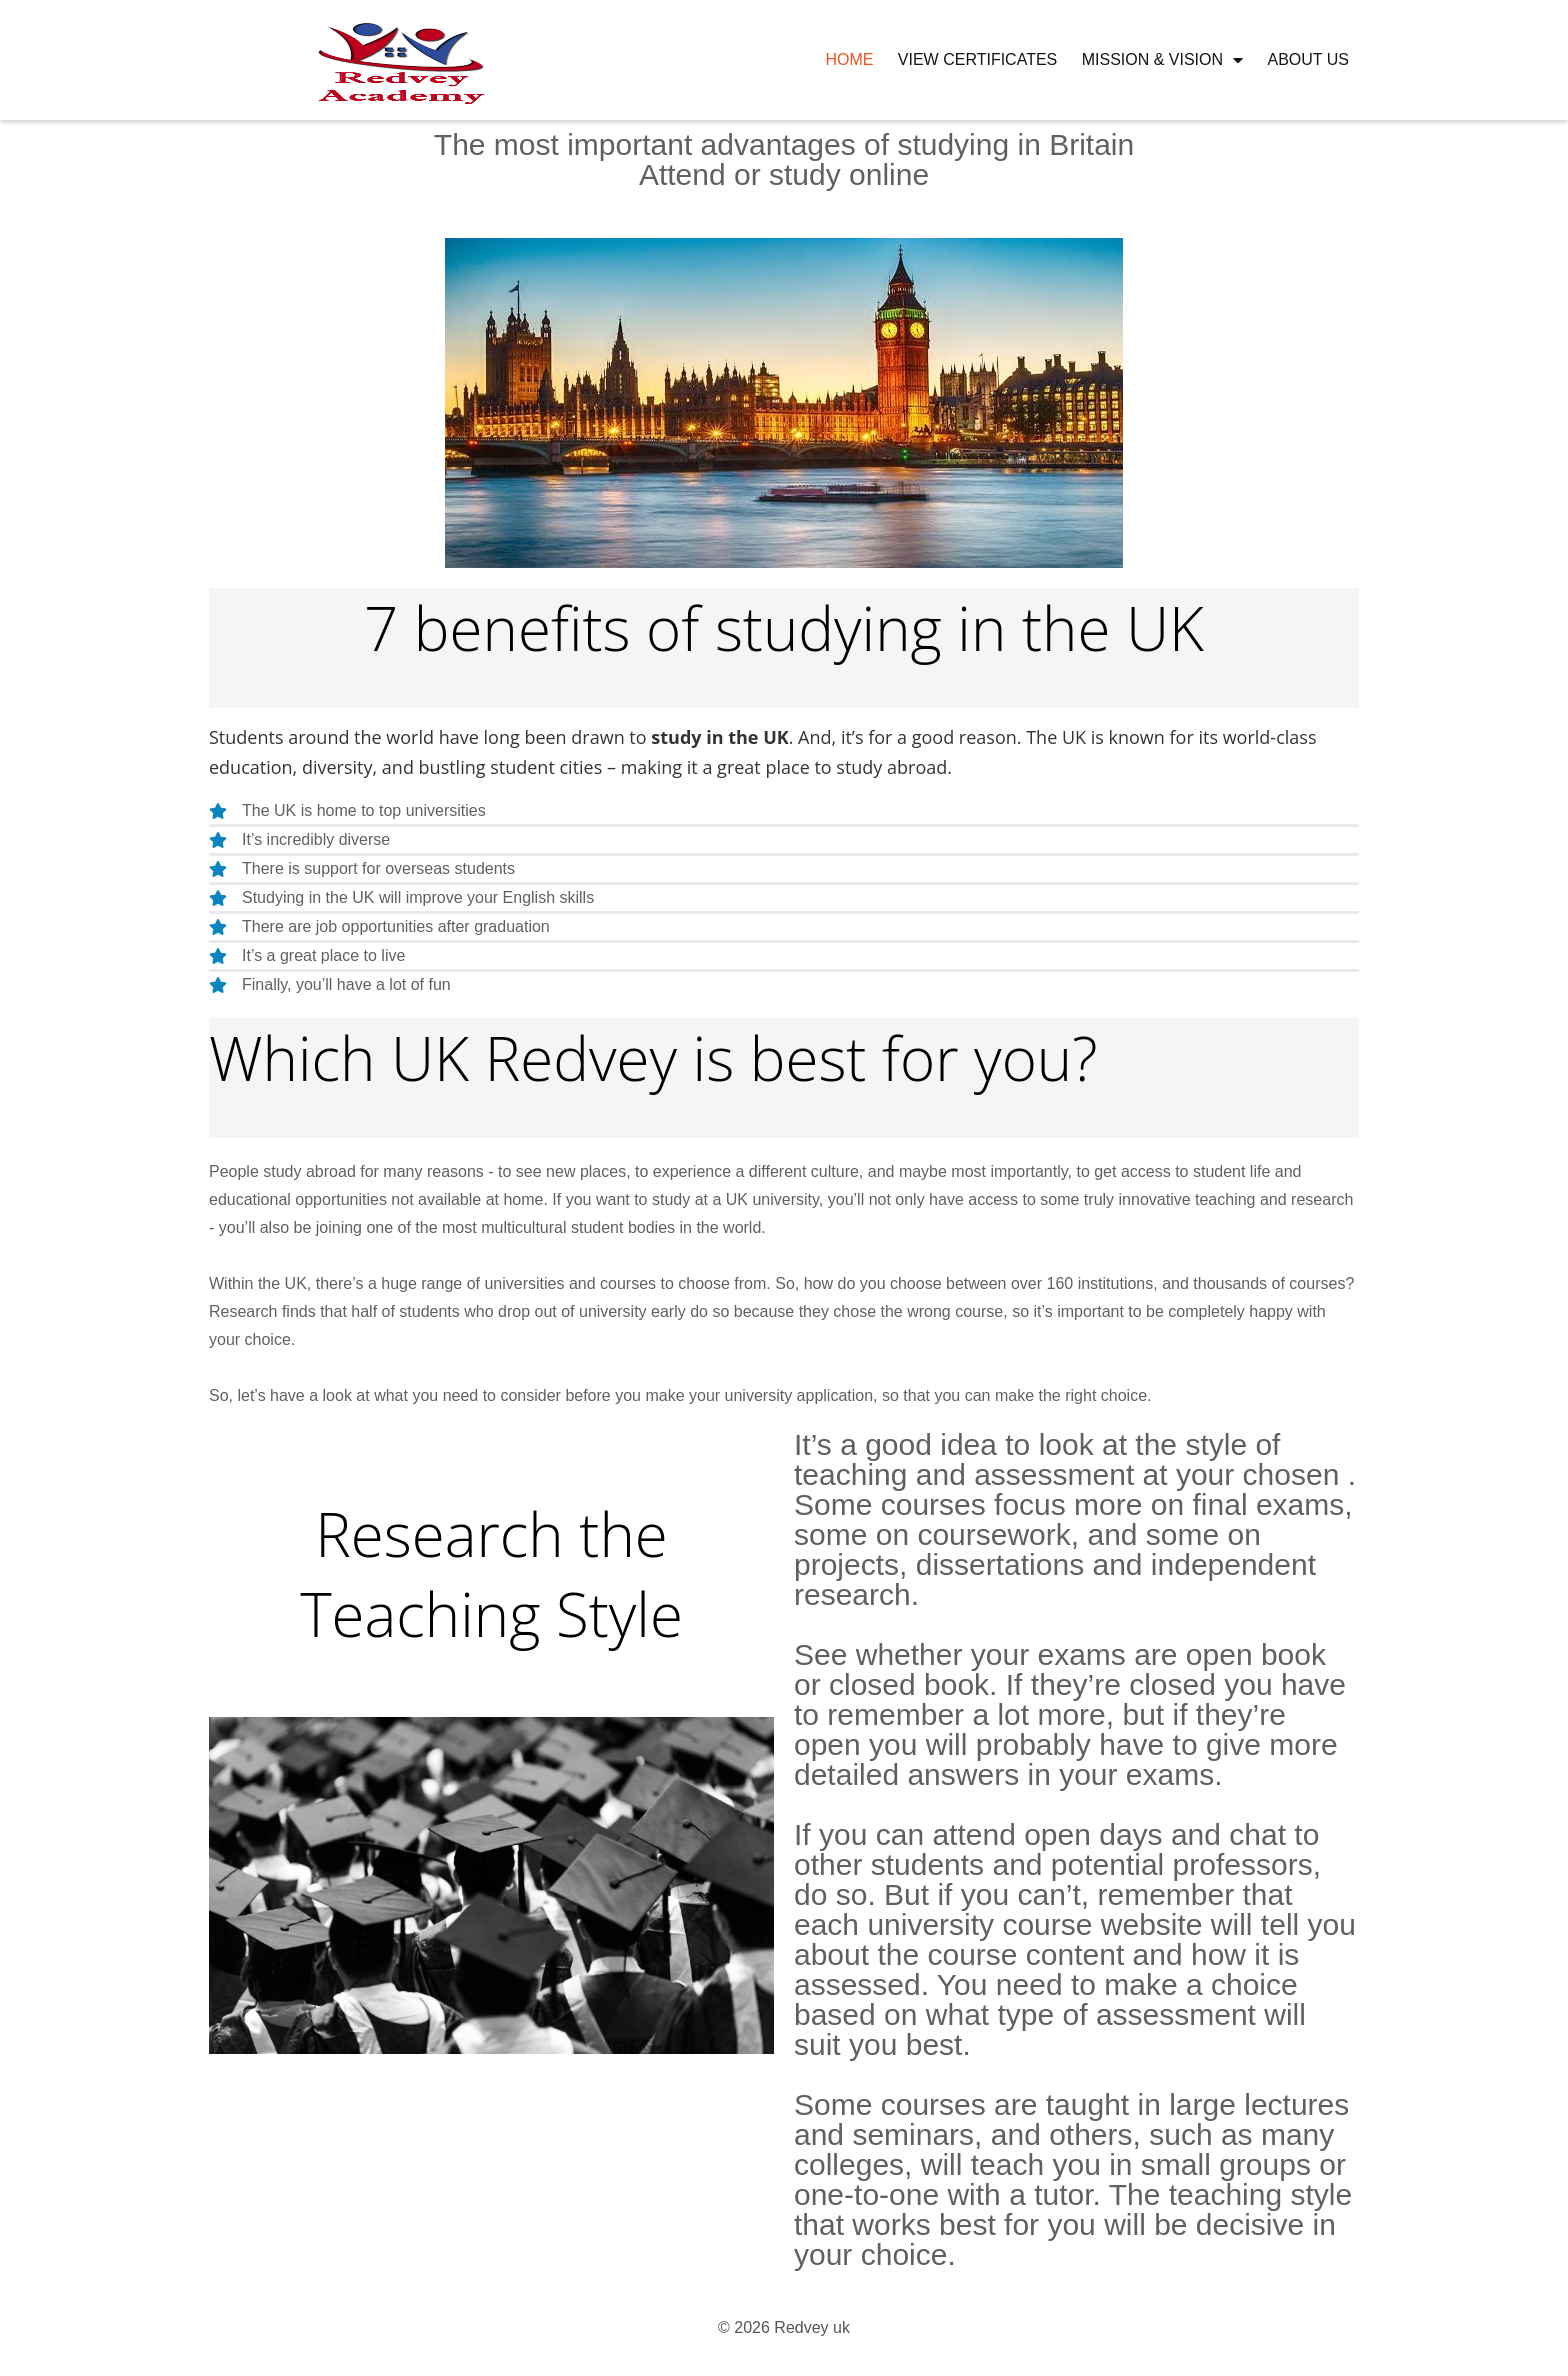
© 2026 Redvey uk (784, 2327)
